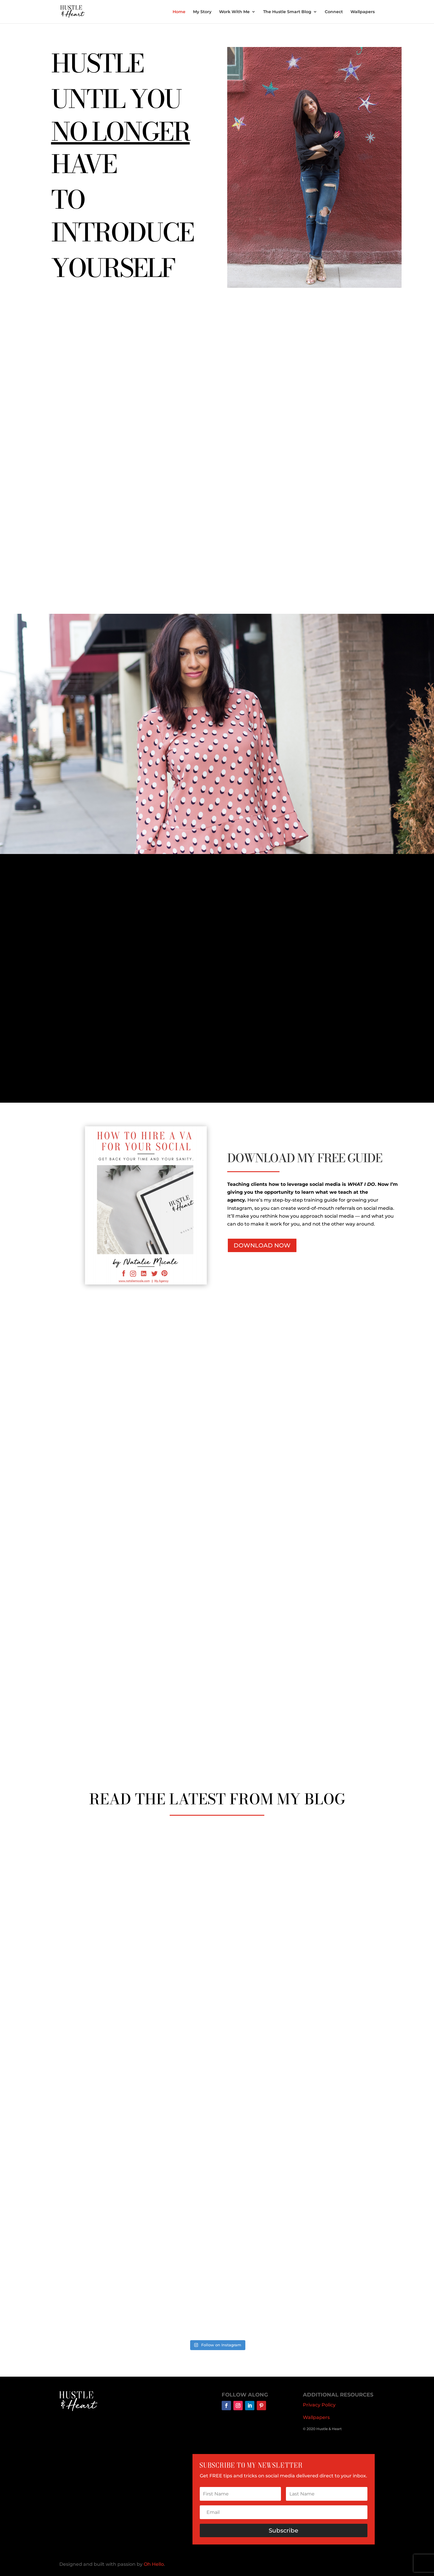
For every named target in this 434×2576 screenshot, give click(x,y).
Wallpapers (362, 12)
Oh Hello (154, 2564)
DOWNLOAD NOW (262, 1245)
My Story (202, 12)
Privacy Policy (319, 2405)
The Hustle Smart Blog (287, 12)
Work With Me (234, 12)
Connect (334, 12)
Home (179, 12)
